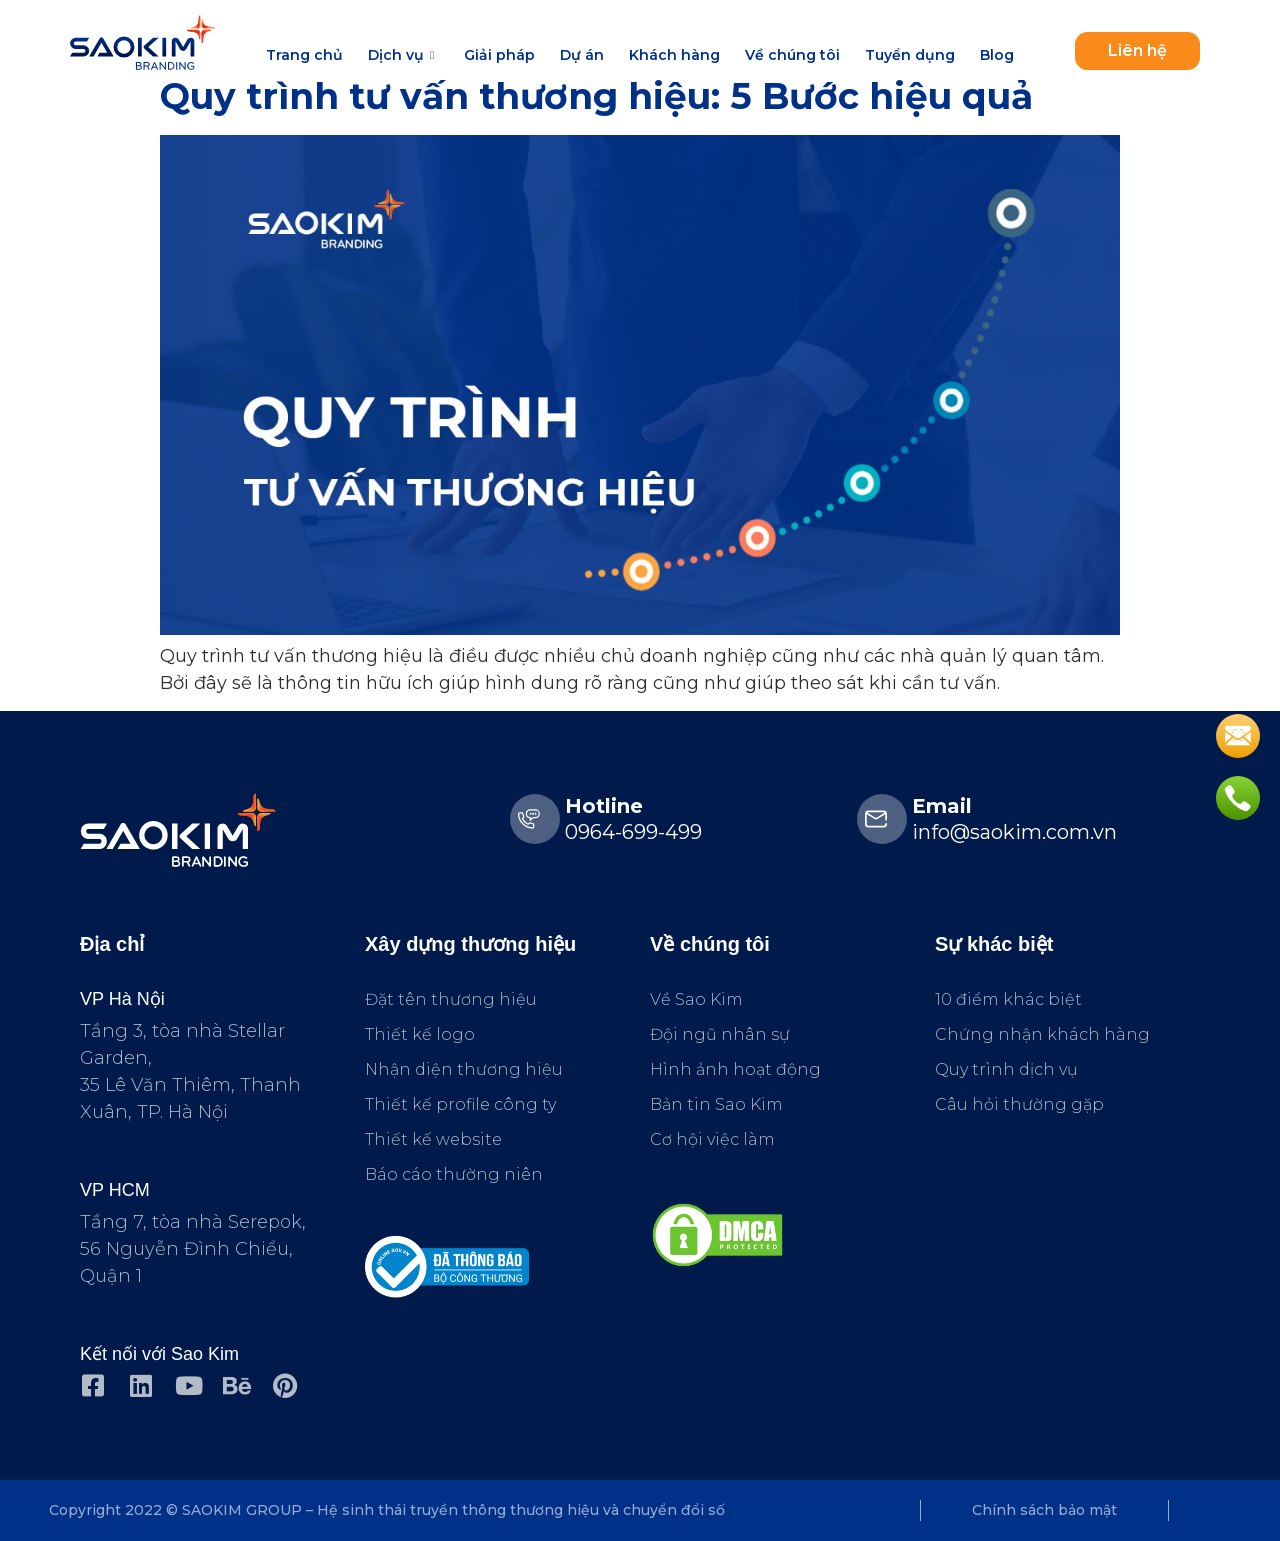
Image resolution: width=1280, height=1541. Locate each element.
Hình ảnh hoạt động (735, 1069)
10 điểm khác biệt (1008, 999)
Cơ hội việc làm (712, 1139)
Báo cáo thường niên (454, 1174)
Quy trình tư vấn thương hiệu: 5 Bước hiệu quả (596, 96)
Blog (997, 55)
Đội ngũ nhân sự (720, 1034)
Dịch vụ (403, 55)
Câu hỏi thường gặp (1019, 1104)
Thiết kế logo (420, 1034)
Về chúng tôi (792, 55)
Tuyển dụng (910, 55)
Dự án (582, 55)
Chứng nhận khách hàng (1042, 1034)
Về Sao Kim (696, 999)
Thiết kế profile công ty (460, 1104)
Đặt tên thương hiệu (451, 999)
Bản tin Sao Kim (716, 1104)
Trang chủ (304, 55)
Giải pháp (499, 55)
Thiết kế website (433, 1139)
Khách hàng (674, 55)
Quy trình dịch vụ (1006, 1069)
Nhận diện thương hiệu (464, 1069)
